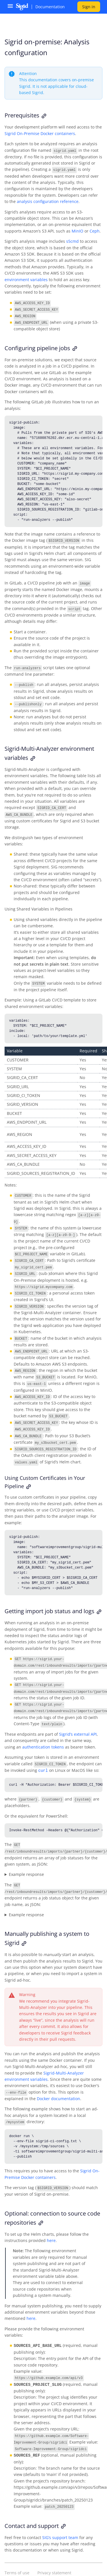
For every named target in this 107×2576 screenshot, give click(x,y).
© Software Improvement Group (35, 2564)
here (51, 2227)
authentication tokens (43, 1736)
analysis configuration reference (47, 201)
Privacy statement (54, 2557)
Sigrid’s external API (78, 1723)
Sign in (88, 6)
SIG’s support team (60, 2522)
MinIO (77, 230)
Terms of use (17, 2557)
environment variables (26, 279)
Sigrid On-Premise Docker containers (40, 133)
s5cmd (72, 241)
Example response (26, 1862)
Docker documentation (58, 2086)
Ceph (95, 230)
